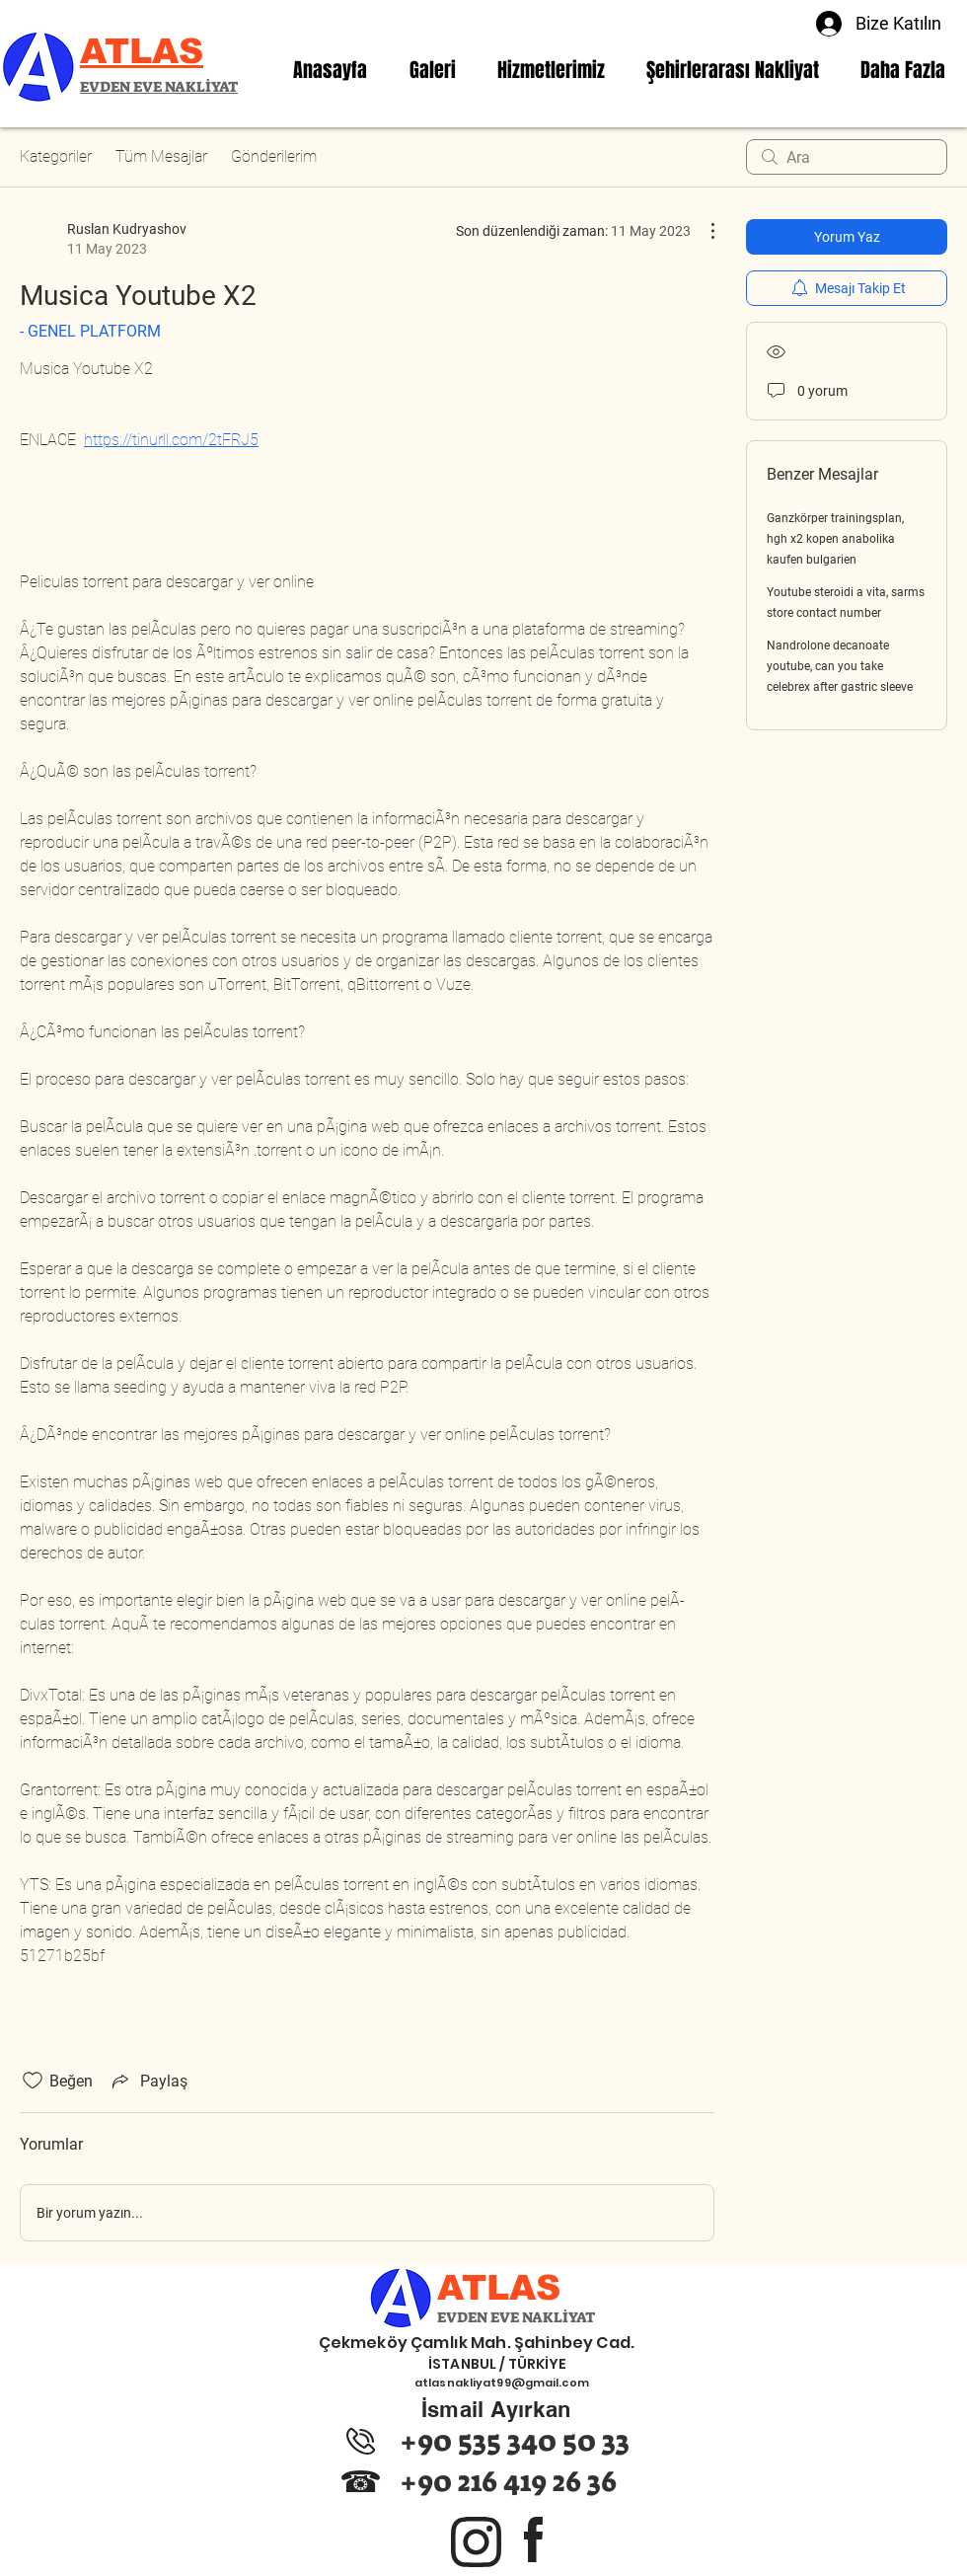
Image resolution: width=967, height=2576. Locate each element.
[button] (551, 70)
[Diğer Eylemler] (702, 231)
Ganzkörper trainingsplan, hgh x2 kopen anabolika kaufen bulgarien (835, 539)
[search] (846, 157)
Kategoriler (56, 156)
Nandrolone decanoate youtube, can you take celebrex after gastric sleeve (840, 666)
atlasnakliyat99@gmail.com (501, 2382)
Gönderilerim (274, 156)
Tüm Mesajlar (161, 156)
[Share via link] (148, 2080)
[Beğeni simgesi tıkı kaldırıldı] (32, 2080)
